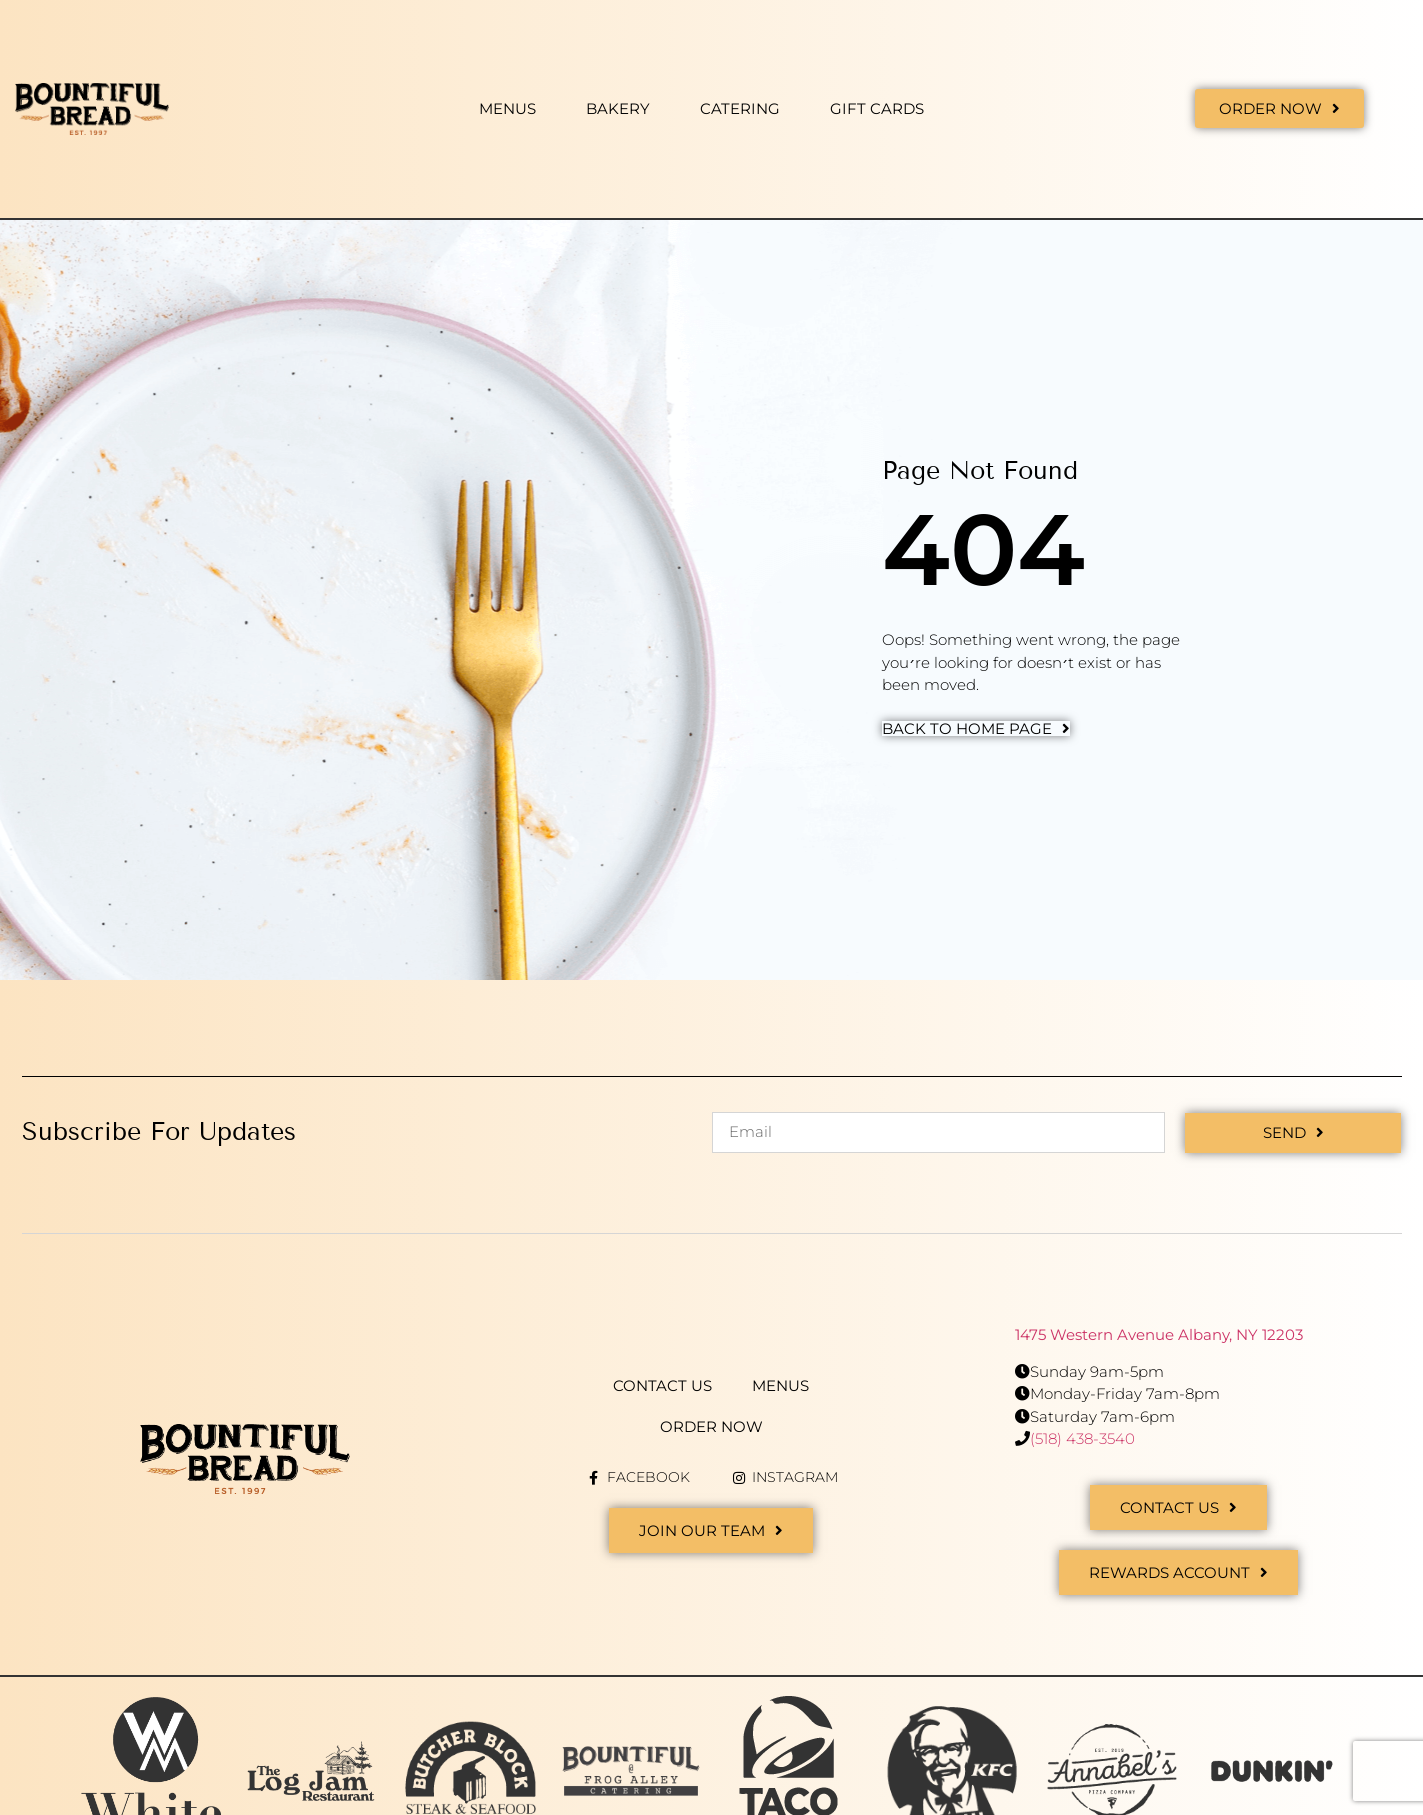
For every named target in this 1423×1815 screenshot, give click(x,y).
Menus (507, 108)
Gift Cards (877, 108)
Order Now (711, 1426)
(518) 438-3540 (1082, 1438)
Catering (740, 108)
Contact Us (662, 1385)
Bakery (618, 108)
